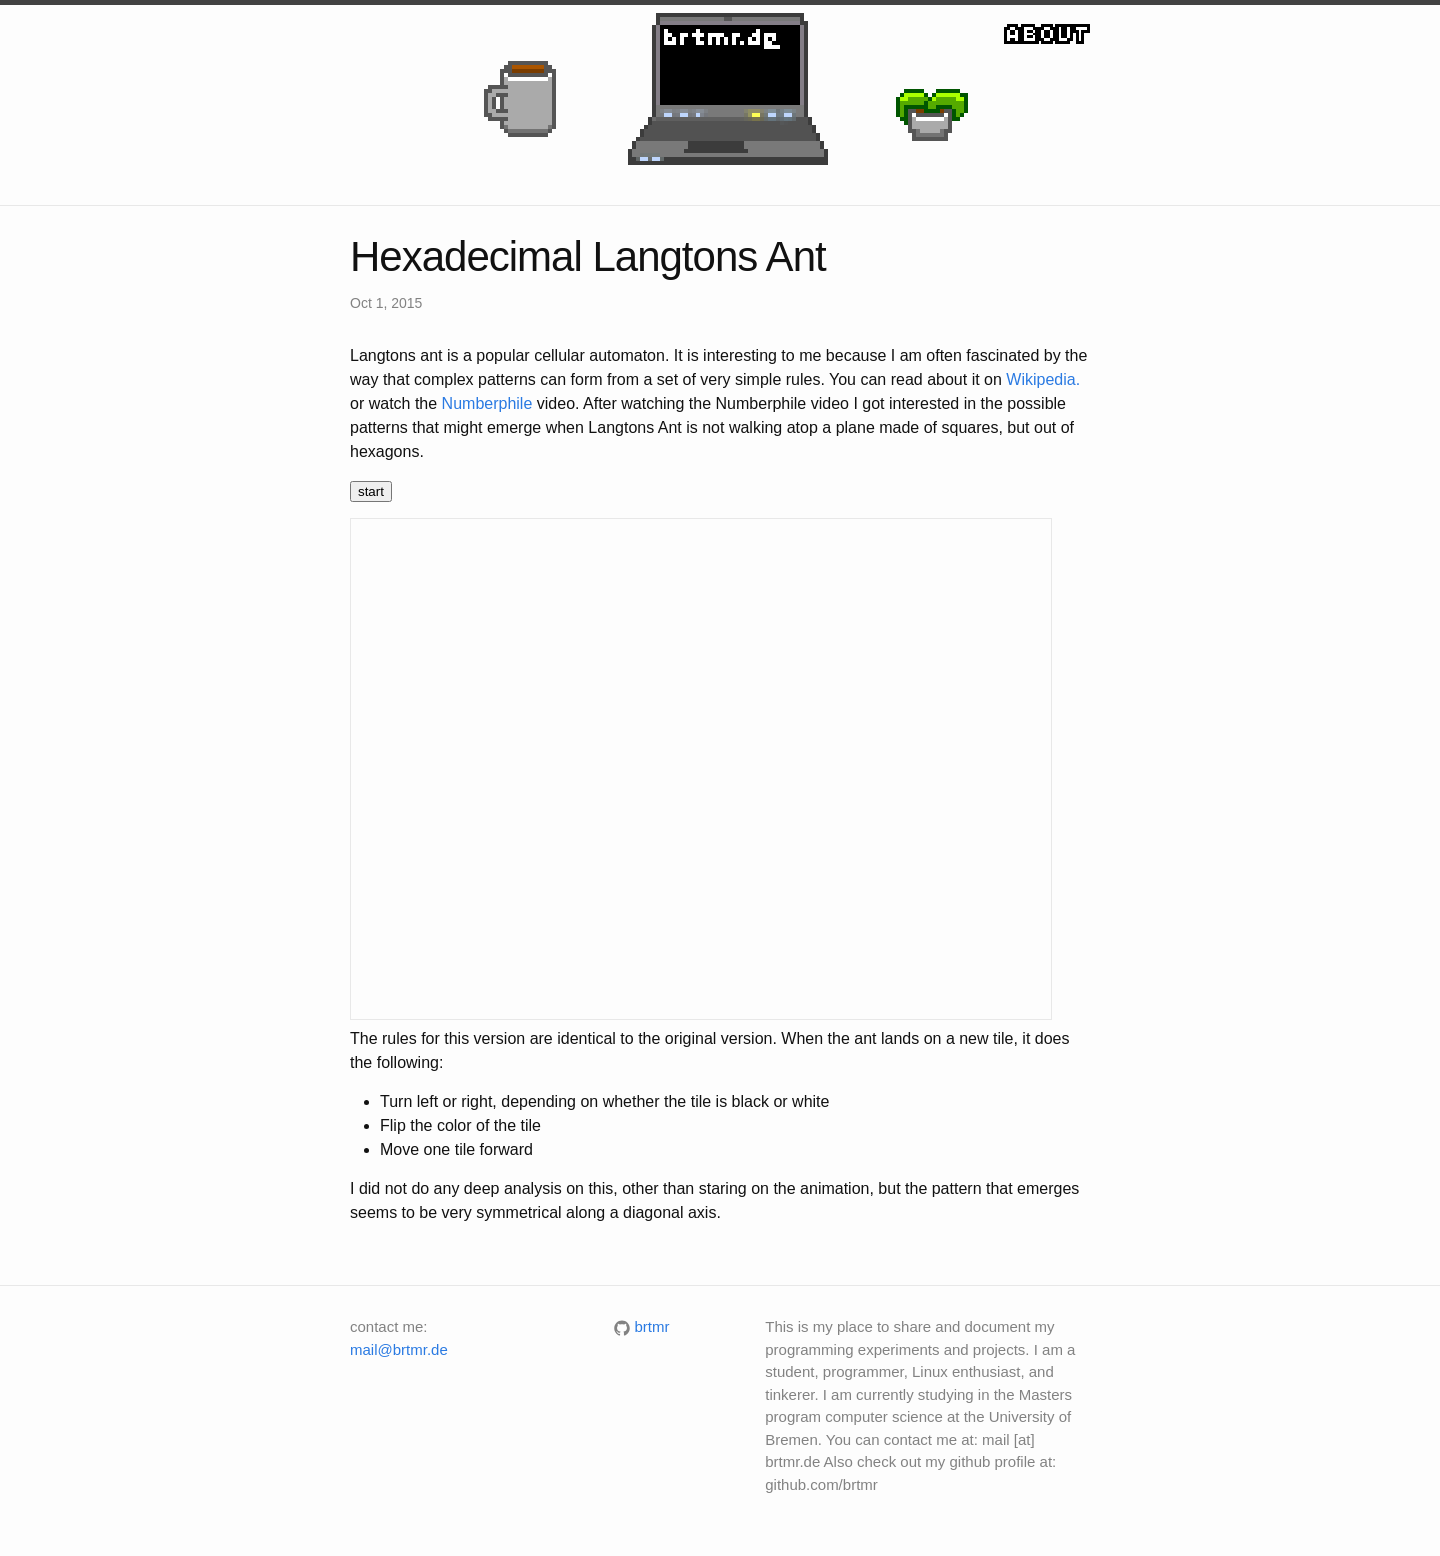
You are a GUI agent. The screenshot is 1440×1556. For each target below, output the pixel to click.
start (371, 491)
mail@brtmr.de (399, 1349)
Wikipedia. (1043, 379)
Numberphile (487, 403)
